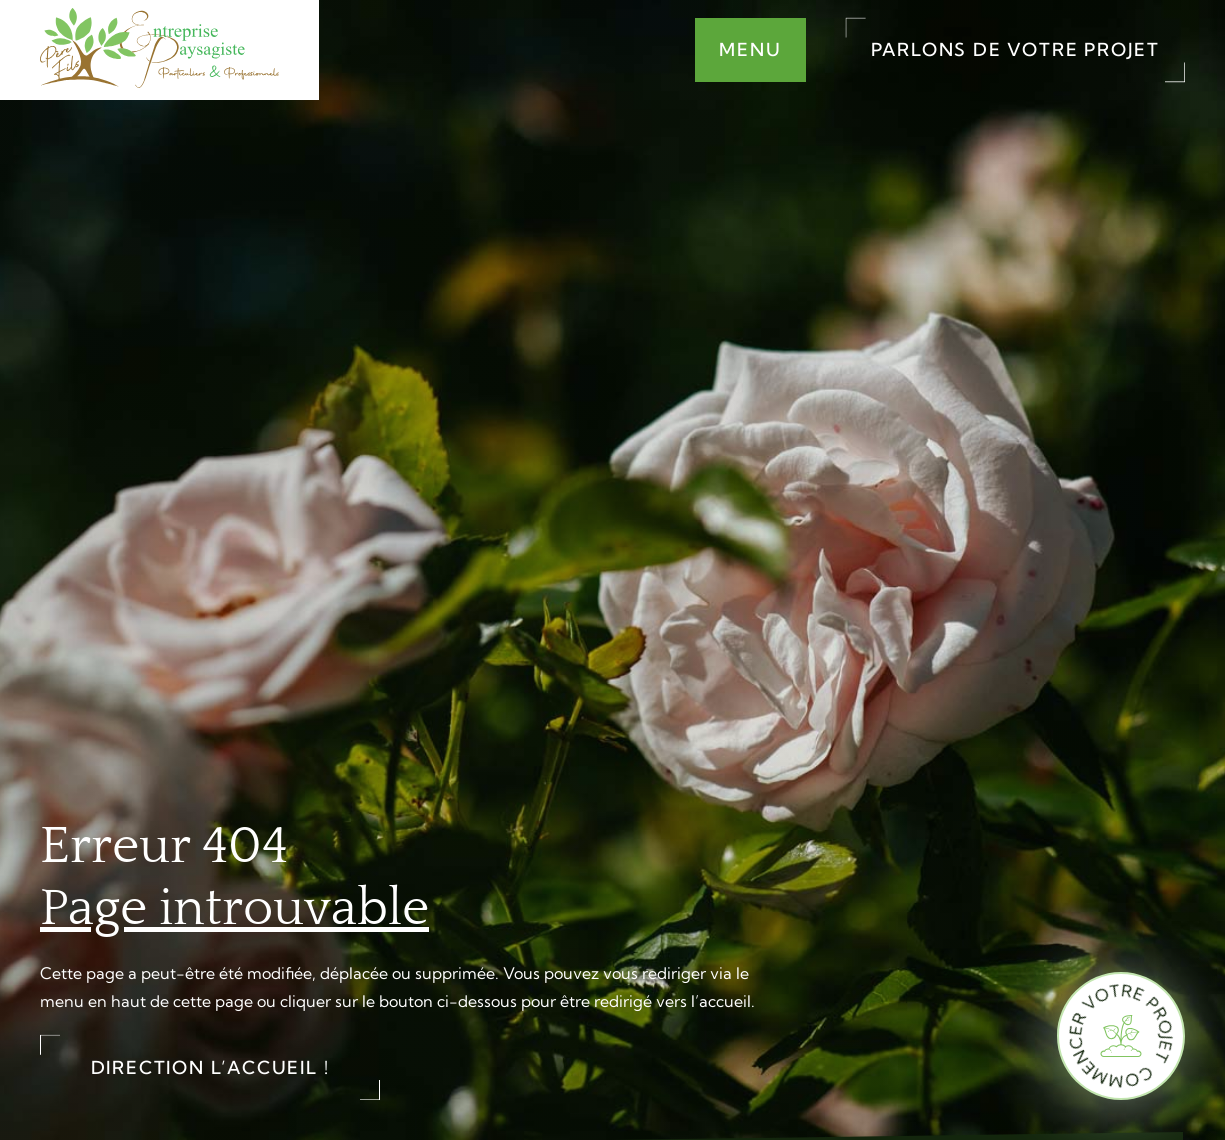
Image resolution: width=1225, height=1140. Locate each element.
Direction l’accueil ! (210, 1067)
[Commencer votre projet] (1121, 1036)
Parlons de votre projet (1015, 49)
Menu (750, 49)
